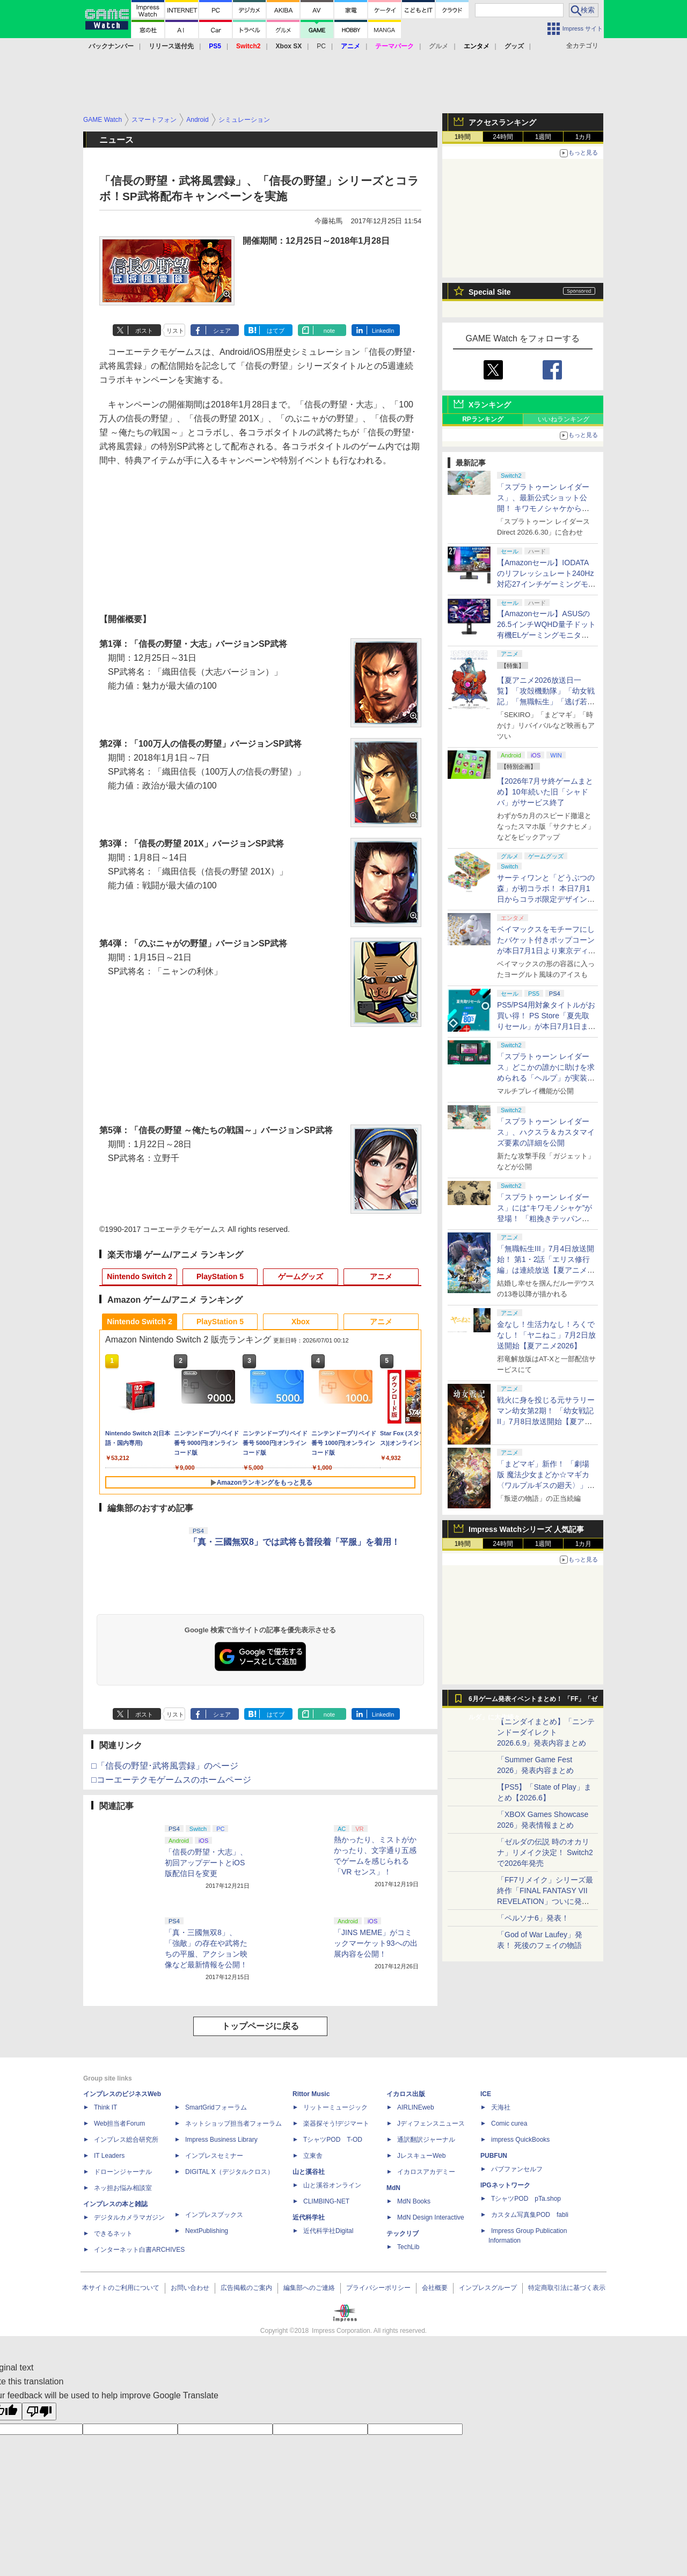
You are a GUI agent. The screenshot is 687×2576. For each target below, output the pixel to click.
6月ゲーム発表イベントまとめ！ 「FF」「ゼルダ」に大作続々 (533, 1701)
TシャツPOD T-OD (332, 2139)
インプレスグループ (488, 2288)
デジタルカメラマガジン (129, 2217)
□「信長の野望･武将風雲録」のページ (164, 1765)
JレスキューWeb (421, 2155)
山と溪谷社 (309, 2172)
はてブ (275, 330)
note (329, 330)
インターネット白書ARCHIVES (139, 2249)
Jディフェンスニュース (431, 2123)
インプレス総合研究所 (126, 2139)
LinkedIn (383, 330)
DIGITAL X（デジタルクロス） (229, 2172)
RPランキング (482, 419)
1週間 (543, 137)
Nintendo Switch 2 (139, 1276)
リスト (175, 330)
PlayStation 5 (220, 1276)
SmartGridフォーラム (216, 2107)
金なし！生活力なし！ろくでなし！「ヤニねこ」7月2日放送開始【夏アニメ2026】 (546, 1335)
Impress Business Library (221, 2139)
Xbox (300, 1321)
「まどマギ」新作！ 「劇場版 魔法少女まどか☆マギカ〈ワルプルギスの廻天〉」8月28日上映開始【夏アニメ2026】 (544, 1485)
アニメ (381, 1276)
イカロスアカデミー (426, 2172)
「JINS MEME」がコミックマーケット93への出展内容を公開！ (376, 1943)
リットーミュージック (335, 2107)
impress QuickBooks (520, 2139)
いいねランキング (563, 419)
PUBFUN (493, 2155)
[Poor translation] (39, 2411)
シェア (222, 330)
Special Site (490, 292)
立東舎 (313, 2155)
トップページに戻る (260, 2026)
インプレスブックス (214, 2215)
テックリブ (402, 2233)
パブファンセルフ (517, 2169)
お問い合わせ (190, 2288)
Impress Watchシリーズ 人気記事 (526, 1529)
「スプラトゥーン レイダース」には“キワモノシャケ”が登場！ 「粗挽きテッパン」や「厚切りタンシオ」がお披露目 (546, 1218)
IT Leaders (109, 2155)
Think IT (105, 2107)
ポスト (144, 330)
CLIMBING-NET (326, 2201)
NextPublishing (206, 2231)
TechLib (408, 2247)
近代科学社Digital (328, 2231)
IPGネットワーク (505, 2185)
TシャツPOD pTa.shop (526, 2198)
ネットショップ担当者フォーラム (233, 2123)
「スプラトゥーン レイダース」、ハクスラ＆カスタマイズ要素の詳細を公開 (546, 1132)
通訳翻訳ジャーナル (426, 2139)
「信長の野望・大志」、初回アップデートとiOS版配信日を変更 (206, 1863)
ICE (485, 2094)
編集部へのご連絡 (309, 2288)
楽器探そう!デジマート (336, 2123)
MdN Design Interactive (430, 2217)
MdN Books (413, 2201)
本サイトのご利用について (120, 2288)
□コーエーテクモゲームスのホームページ (171, 1779)
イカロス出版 (405, 2094)
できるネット (113, 2233)
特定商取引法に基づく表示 (566, 2288)
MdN (393, 2188)
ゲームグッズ (300, 1276)
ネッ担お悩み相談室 (123, 2188)
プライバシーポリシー (378, 2288)
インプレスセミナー (214, 2155)
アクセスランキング (502, 122)
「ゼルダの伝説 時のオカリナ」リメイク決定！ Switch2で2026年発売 (545, 1852)
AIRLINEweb (415, 2107)
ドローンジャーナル (123, 2172)
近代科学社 (309, 2217)
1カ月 (583, 137)
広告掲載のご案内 (246, 2288)
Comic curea (509, 2123)
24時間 (503, 137)
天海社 (500, 2107)
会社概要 (435, 2288)
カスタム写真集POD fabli (529, 2215)
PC (321, 46)
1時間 (463, 137)
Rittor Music (311, 2094)
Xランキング (490, 404)
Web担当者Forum (119, 2123)
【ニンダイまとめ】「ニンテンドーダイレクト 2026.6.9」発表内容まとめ (546, 1732)
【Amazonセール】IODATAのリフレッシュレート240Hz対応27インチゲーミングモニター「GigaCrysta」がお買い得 (546, 584)
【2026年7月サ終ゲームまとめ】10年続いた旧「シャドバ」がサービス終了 (545, 792)
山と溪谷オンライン (332, 2185)
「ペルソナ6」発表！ (533, 1918)
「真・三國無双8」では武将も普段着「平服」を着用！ (294, 1541)
